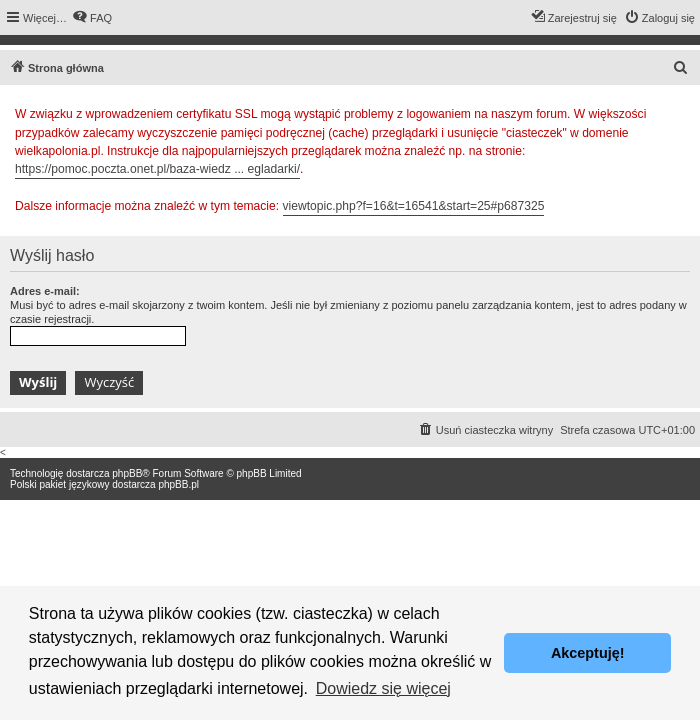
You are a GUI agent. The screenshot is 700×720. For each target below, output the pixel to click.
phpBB (127, 473)
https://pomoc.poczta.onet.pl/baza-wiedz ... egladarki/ (157, 169)
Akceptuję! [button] (588, 653)
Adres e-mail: (45, 291)
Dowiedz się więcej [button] (383, 688)
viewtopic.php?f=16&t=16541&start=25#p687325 (414, 206)
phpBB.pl (178, 484)
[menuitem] (92, 18)
